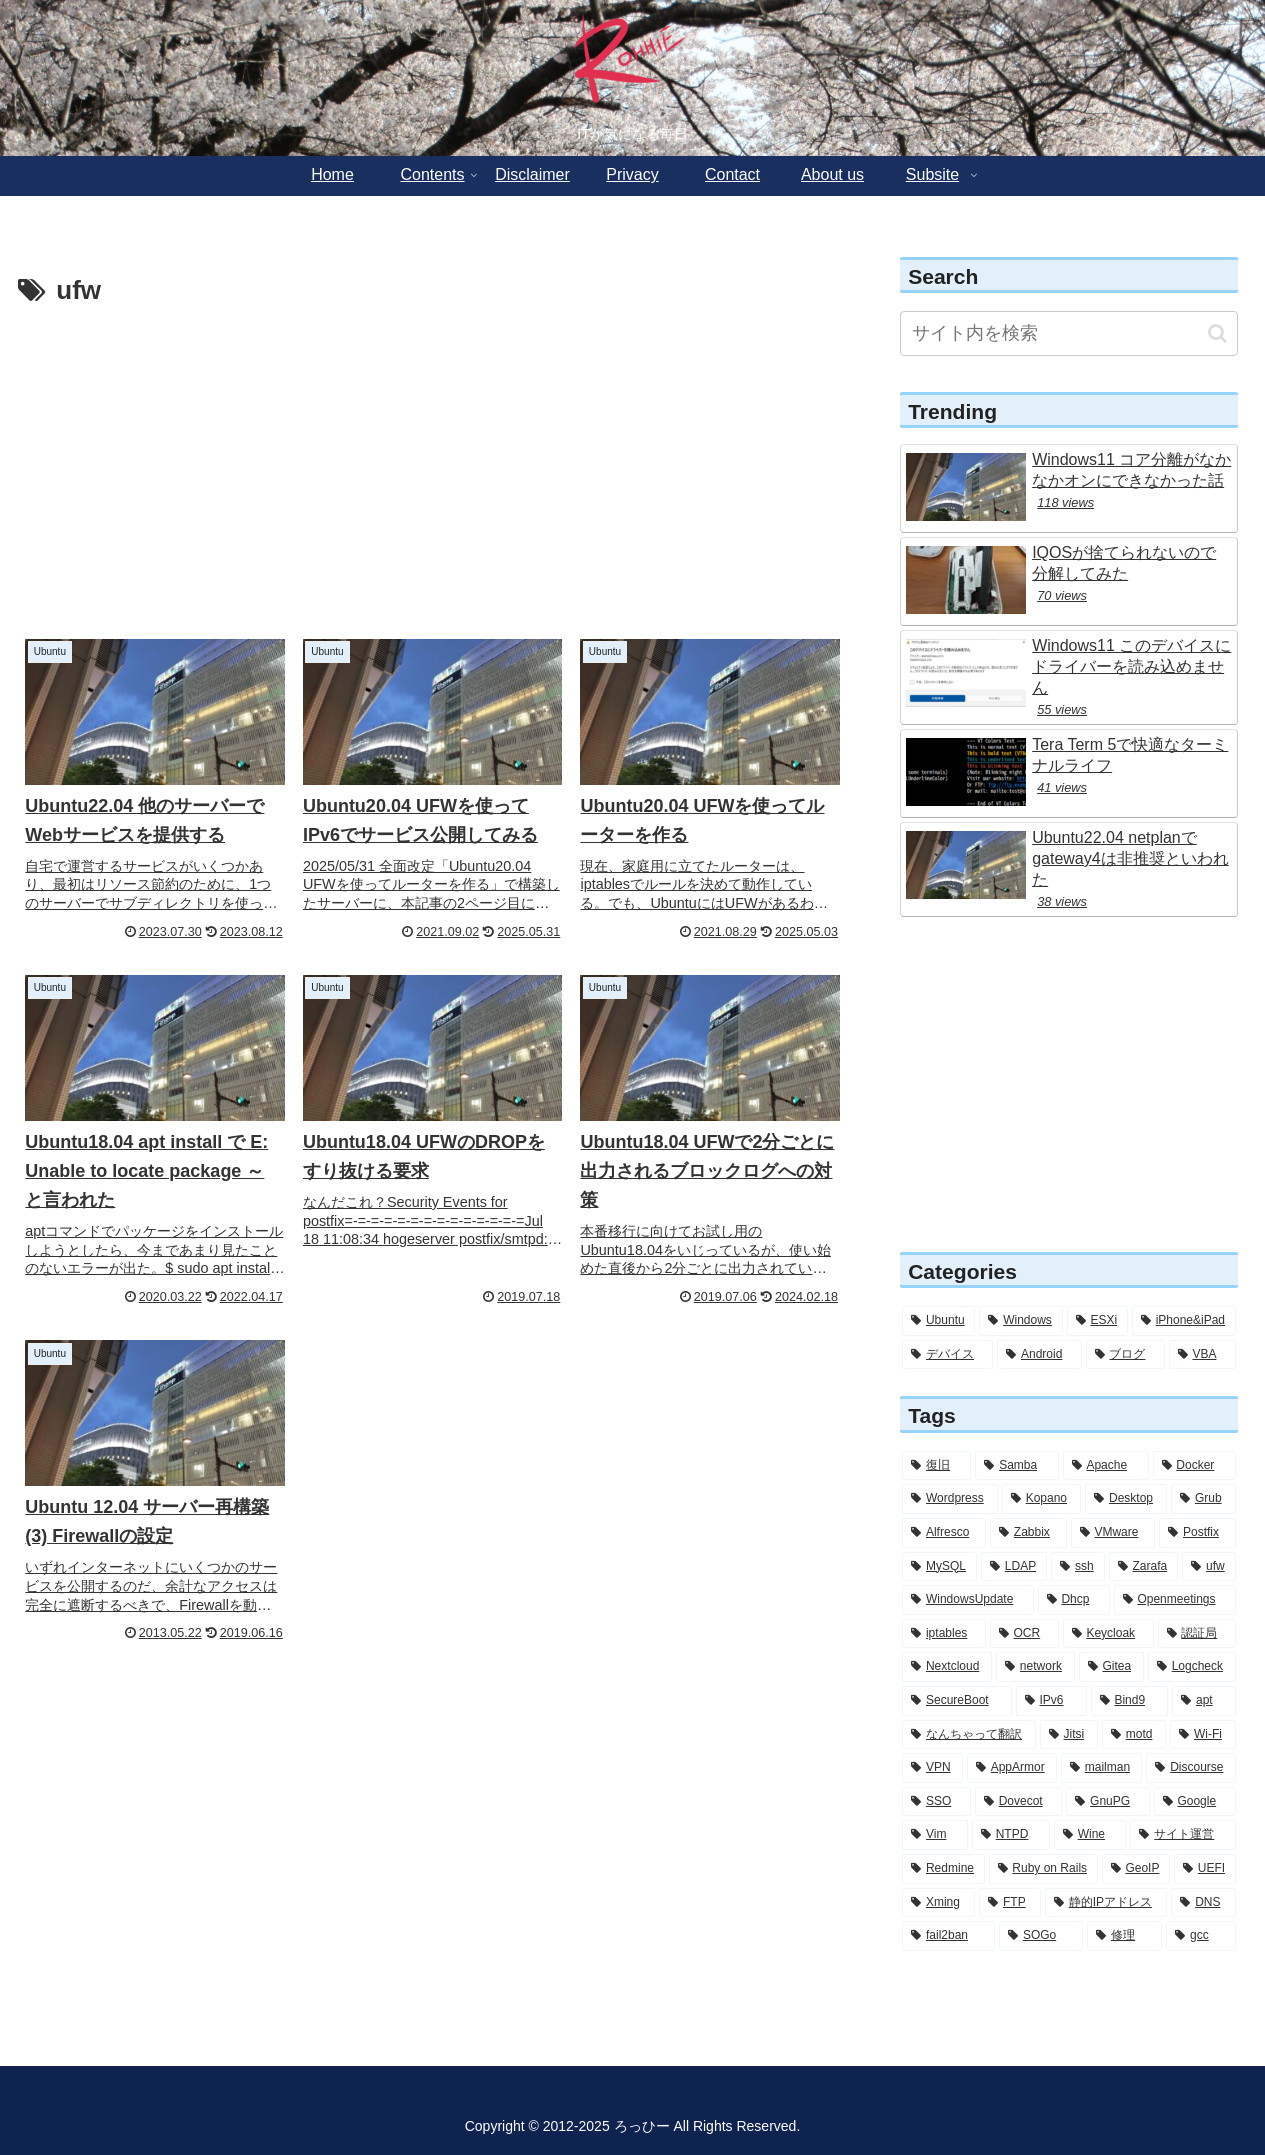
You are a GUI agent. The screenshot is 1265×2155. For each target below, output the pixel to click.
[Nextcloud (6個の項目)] (947, 1667)
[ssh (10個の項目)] (1078, 1567)
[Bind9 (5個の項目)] (1130, 1701)
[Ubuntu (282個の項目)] (938, 1321)
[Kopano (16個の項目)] (1041, 1499)
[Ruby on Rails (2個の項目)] (1043, 1869)
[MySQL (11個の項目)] (939, 1567)
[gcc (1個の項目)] (1201, 1936)
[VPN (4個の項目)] (932, 1768)
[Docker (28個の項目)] (1194, 1466)
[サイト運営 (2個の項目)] (1182, 1835)
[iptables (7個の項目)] (944, 1634)
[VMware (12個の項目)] (1113, 1533)
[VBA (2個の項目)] (1202, 1355)
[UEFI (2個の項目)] (1205, 1869)
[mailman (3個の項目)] (1101, 1768)
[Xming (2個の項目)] (938, 1903)
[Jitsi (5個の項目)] (1069, 1735)
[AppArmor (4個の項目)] (1012, 1768)
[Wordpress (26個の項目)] (950, 1499)
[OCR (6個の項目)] (1024, 1634)
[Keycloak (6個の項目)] (1108, 1634)
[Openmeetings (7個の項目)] (1175, 1600)
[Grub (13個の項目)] (1203, 1499)
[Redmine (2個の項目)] (943, 1869)
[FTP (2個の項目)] (1010, 1903)
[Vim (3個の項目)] (935, 1835)
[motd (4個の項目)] (1134, 1735)
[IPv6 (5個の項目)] (1051, 1701)
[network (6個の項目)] (1035, 1667)
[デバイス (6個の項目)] (947, 1355)
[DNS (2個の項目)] (1203, 1903)
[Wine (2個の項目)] (1090, 1835)
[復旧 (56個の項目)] (936, 1466)
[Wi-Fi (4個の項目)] (1203, 1735)
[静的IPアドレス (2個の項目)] (1106, 1903)
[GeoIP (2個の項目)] (1136, 1869)
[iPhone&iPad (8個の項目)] (1184, 1321)
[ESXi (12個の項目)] (1097, 1321)
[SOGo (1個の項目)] (1041, 1936)
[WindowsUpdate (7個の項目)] (967, 1600)
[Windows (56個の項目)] (1020, 1321)
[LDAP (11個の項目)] (1014, 1567)
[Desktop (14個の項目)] (1126, 1499)
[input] (1069, 333)
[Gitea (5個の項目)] (1111, 1667)
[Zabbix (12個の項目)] (1028, 1533)
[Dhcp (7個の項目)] (1074, 1600)
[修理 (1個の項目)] (1124, 1936)
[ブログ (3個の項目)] (1125, 1355)
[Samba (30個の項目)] (1016, 1466)
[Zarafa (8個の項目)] (1144, 1567)
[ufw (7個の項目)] (1209, 1567)
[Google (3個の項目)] (1195, 1802)
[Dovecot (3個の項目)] (1018, 1802)
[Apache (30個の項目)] (1106, 1466)
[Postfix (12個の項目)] (1197, 1533)
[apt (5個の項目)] (1204, 1701)
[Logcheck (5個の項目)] (1192, 1667)
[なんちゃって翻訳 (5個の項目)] (969, 1735)
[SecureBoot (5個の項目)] (957, 1701)
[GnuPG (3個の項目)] (1107, 1802)
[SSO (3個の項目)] (936, 1802)
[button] (1217, 333)
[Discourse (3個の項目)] (1190, 1768)
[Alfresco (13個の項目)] (944, 1533)
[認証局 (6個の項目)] (1197, 1634)
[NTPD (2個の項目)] (1011, 1835)
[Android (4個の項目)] (1039, 1355)
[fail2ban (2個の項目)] (948, 1936)
